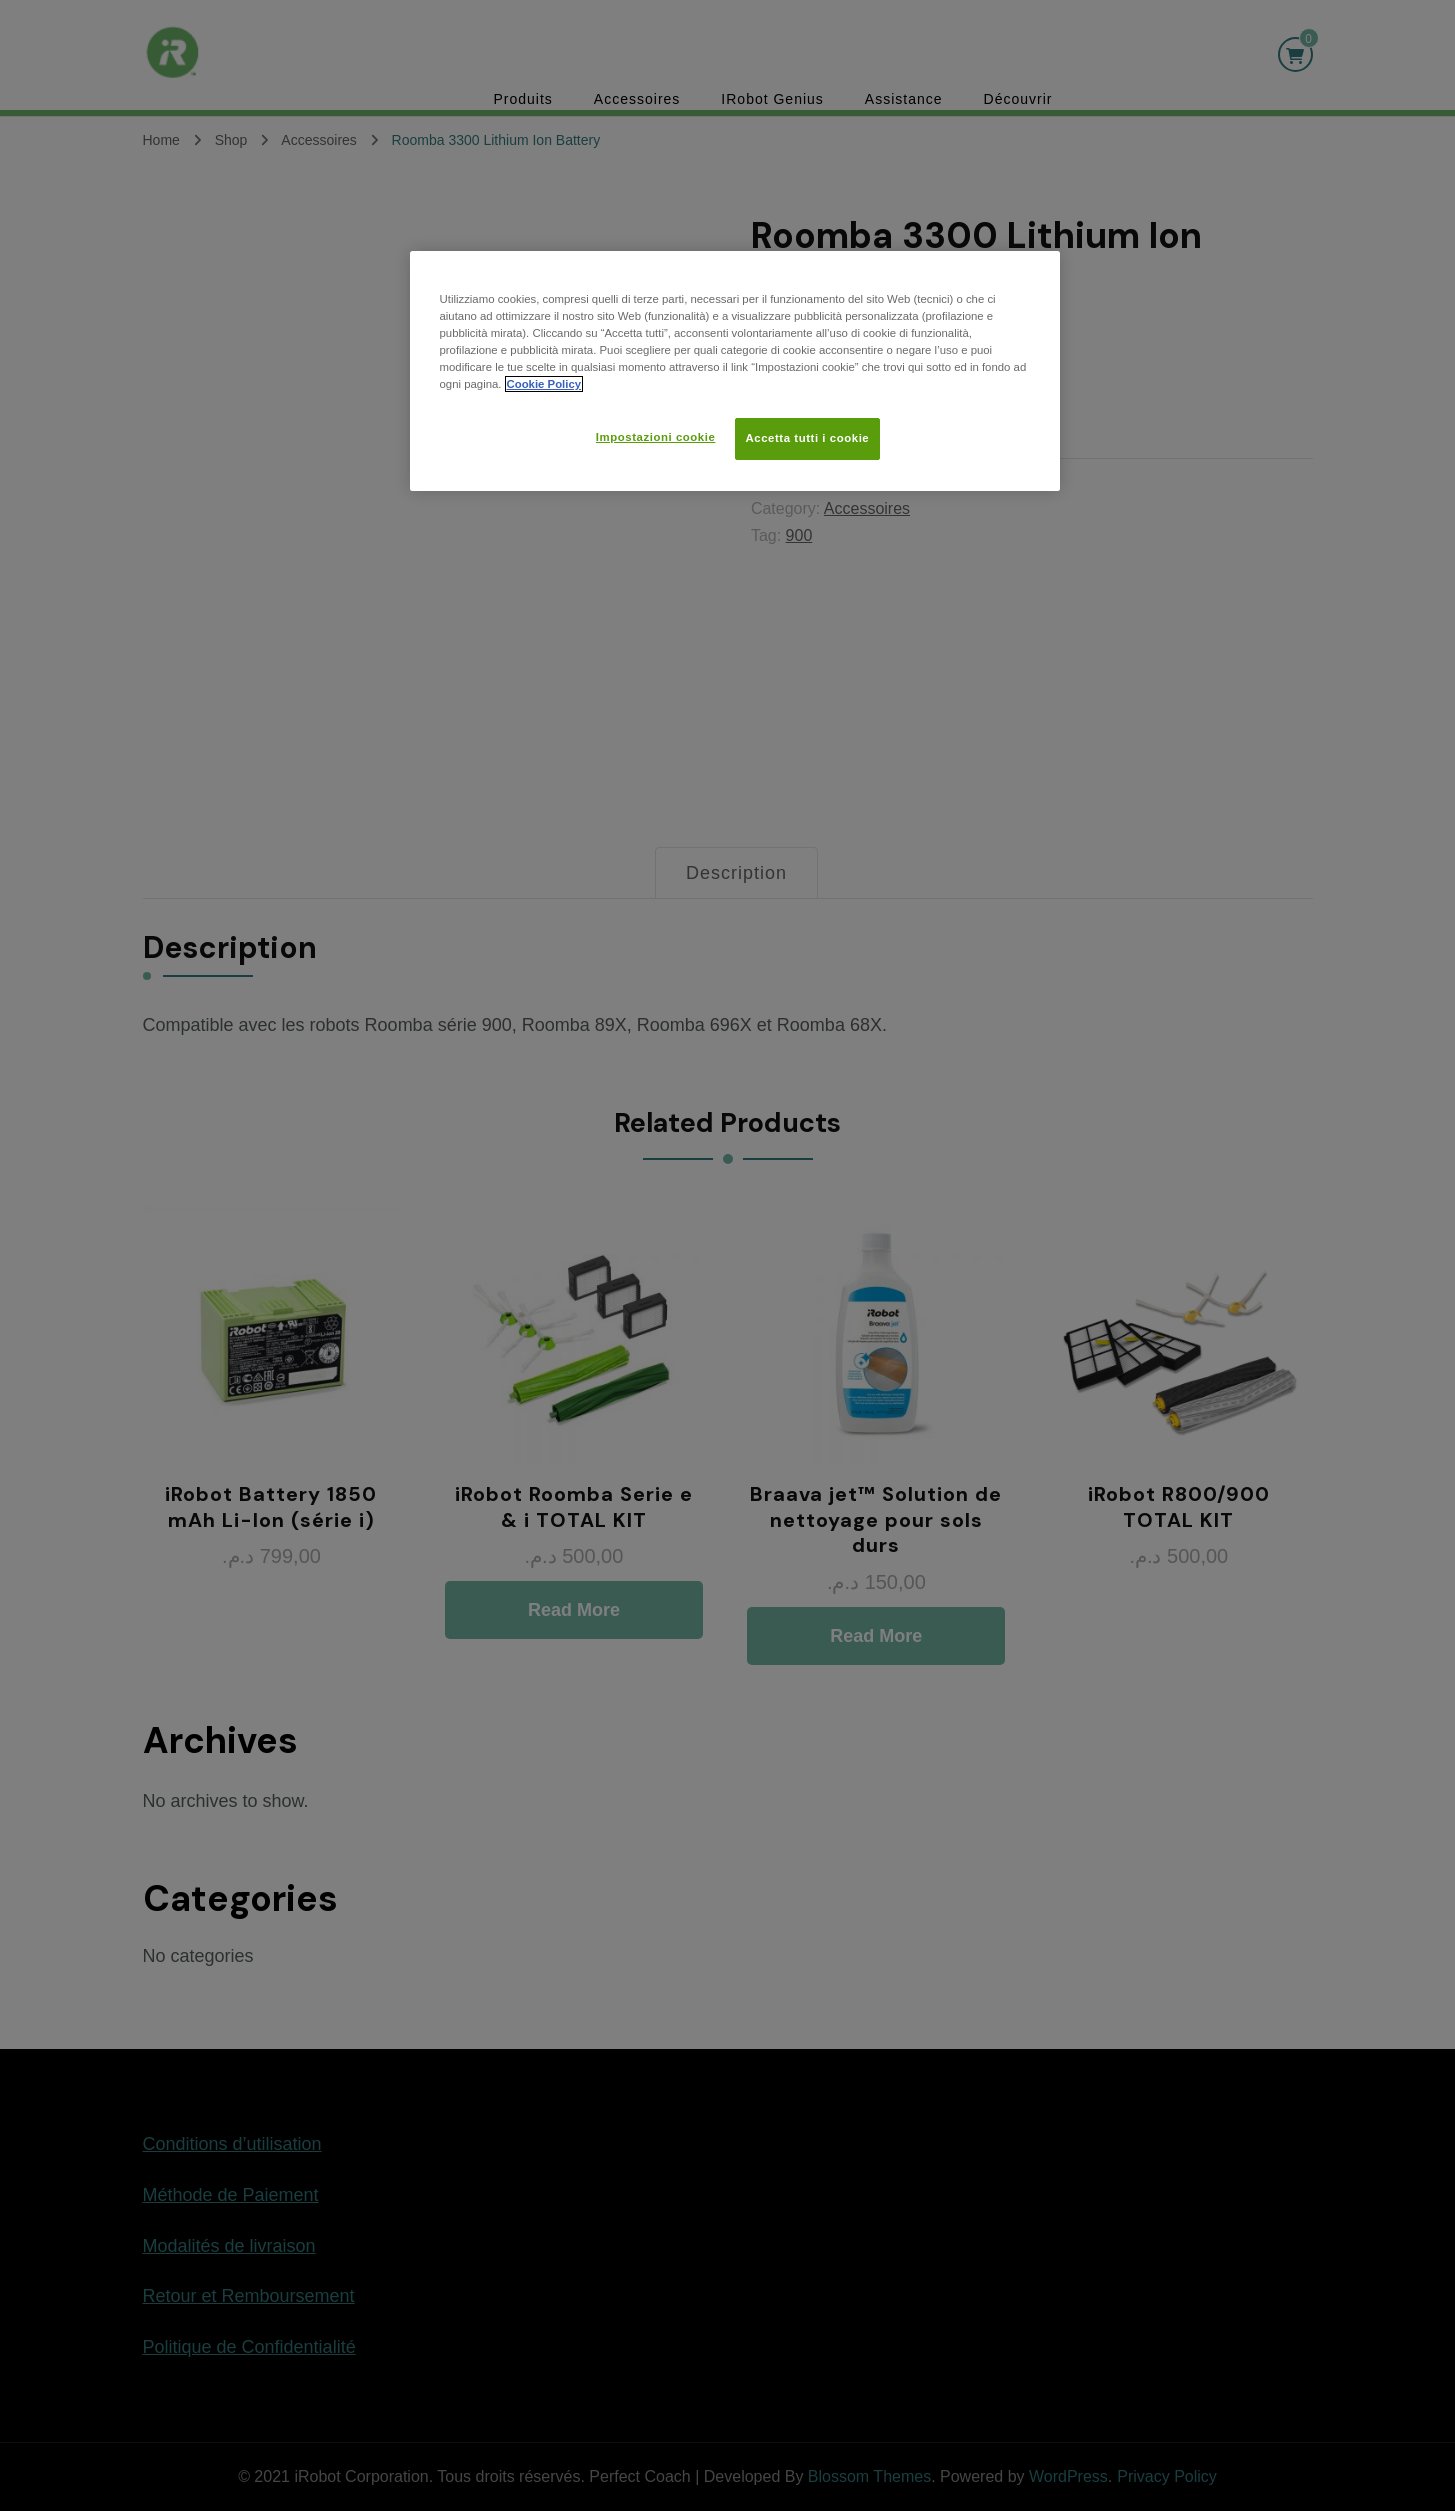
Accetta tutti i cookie (808, 438)
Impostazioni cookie (656, 437)
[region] (735, 371)
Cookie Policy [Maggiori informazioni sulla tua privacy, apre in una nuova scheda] (544, 384)
